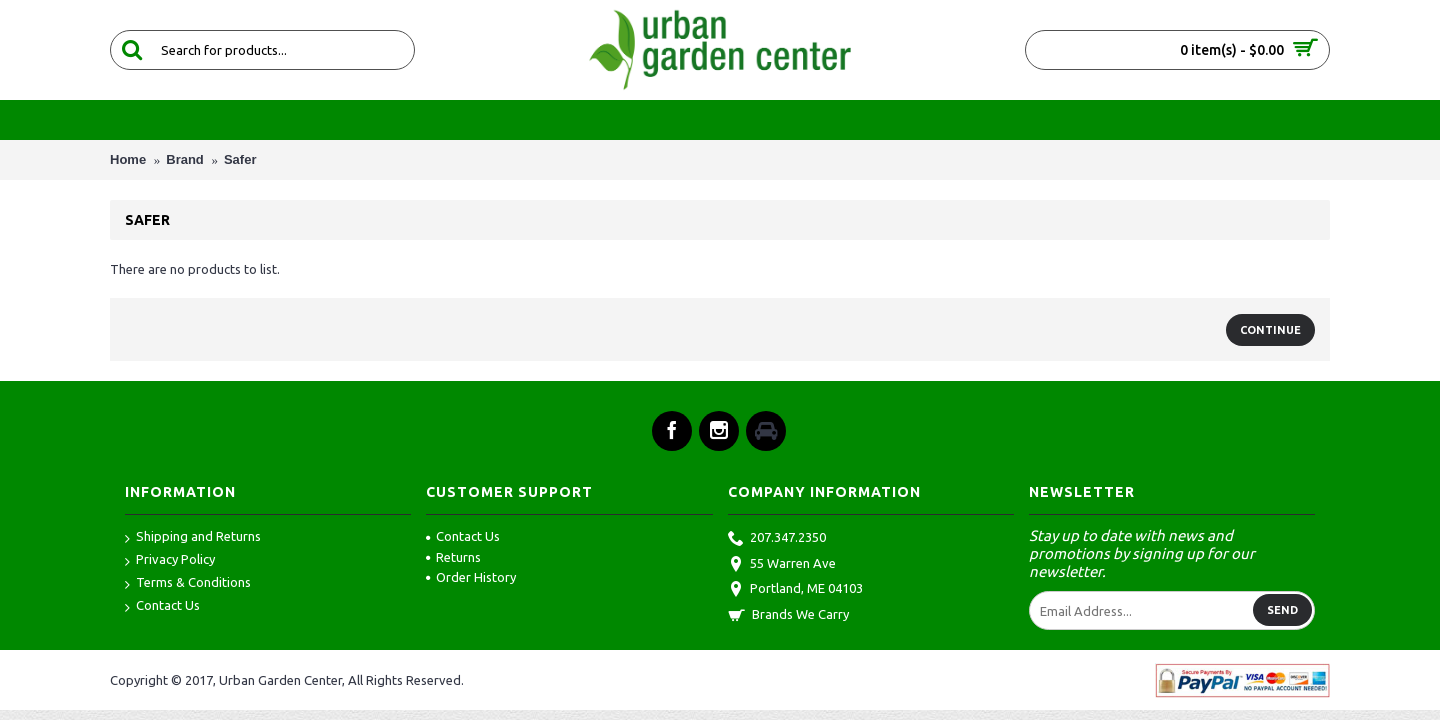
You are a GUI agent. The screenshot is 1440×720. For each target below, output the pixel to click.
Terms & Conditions (188, 583)
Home (128, 159)
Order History (471, 577)
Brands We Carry (788, 616)
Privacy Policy (170, 560)
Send (1282, 610)
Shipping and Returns (193, 537)
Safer (240, 159)
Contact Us (162, 606)
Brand (185, 159)
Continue (1270, 330)
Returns (453, 557)
